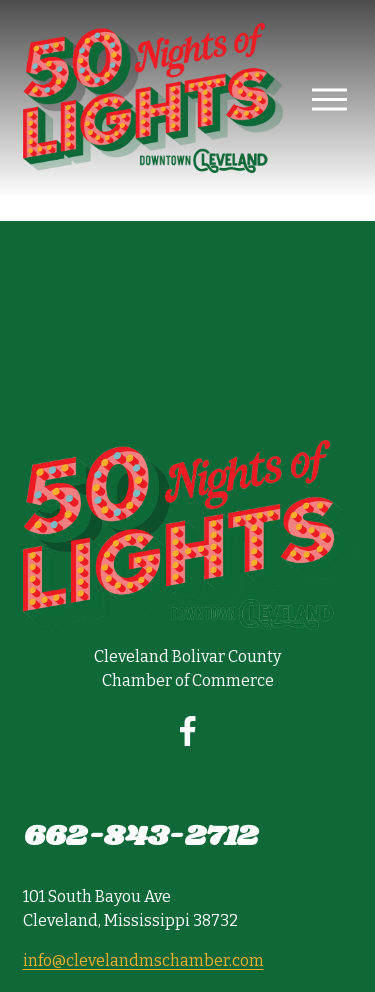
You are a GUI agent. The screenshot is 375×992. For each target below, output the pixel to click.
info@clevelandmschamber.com (143, 960)
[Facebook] (188, 731)
